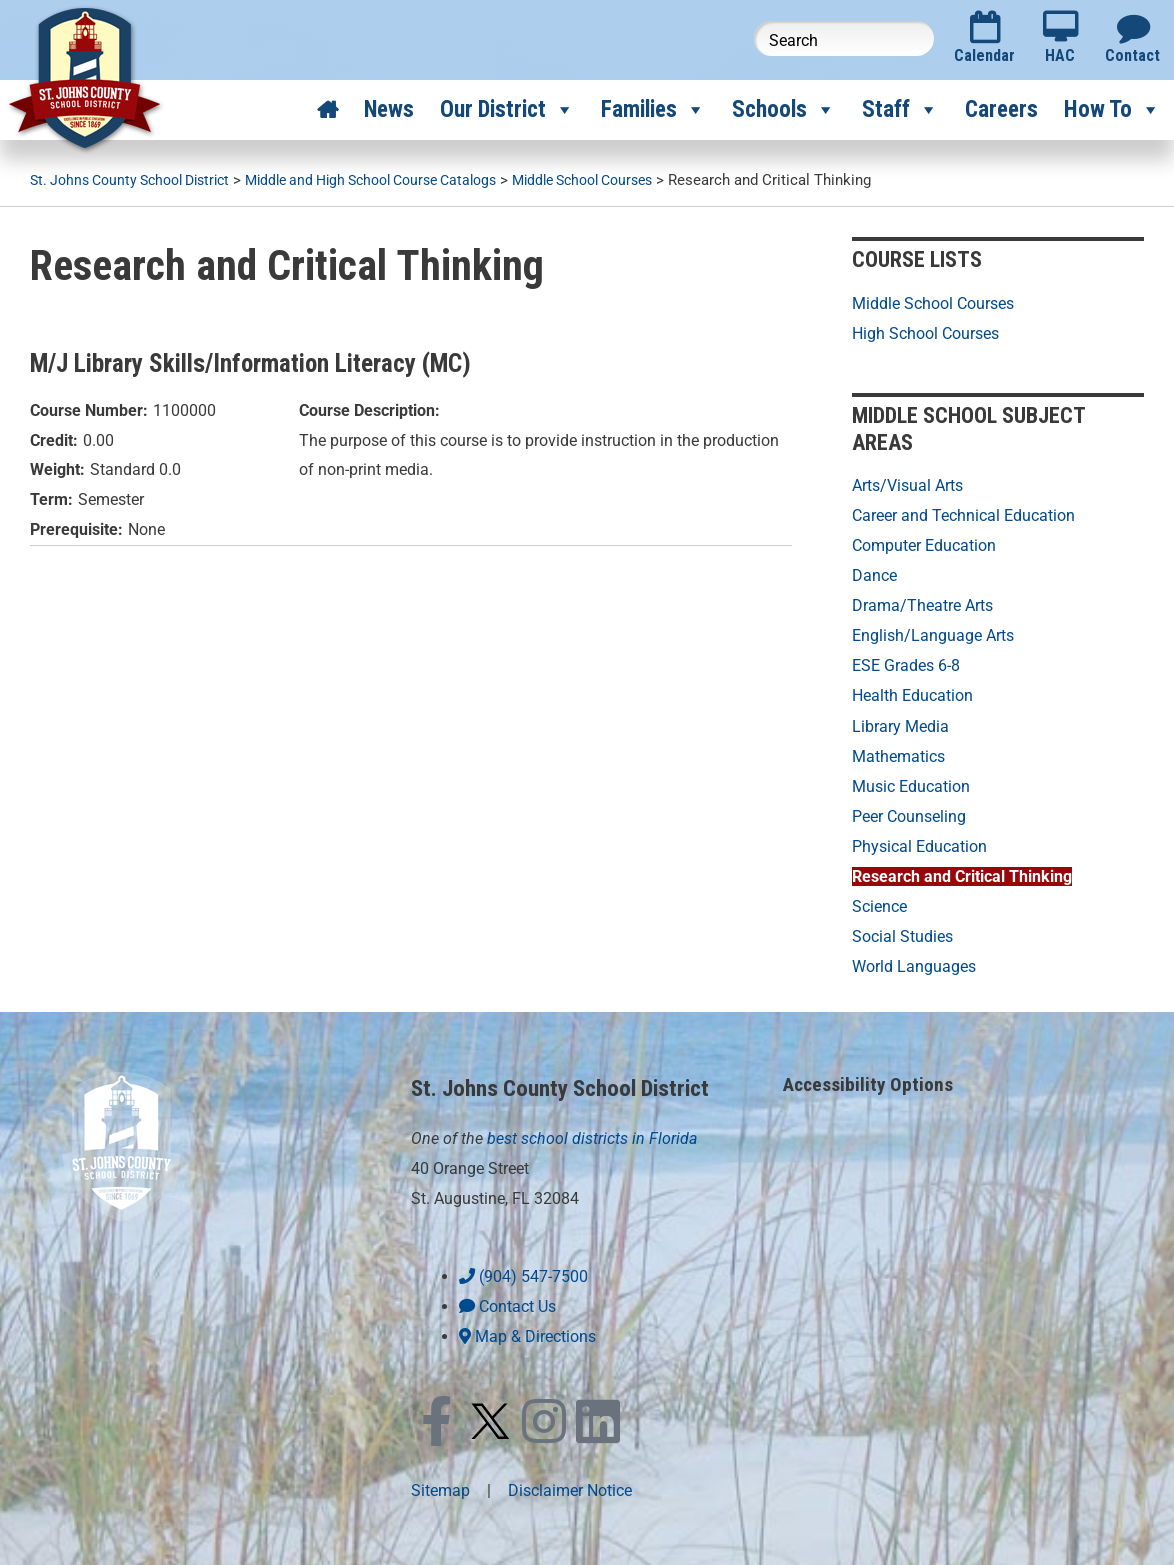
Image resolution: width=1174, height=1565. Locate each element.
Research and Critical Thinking (962, 871)
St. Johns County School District (573, 1080)
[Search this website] (844, 38)
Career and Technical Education (963, 514)
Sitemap (440, 1482)
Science (879, 900)
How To (1112, 110)
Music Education (911, 781)
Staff (900, 110)
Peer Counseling (909, 811)
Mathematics (898, 752)
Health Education (912, 692)
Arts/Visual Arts (907, 484)
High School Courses (925, 332)
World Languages (914, 960)
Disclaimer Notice (570, 1482)
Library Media (900, 722)
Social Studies (902, 930)
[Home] (327, 110)
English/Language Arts (933, 633)
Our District (507, 110)
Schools (784, 110)
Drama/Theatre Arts (922, 603)
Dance (874, 573)
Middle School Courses (933, 302)
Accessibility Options (871, 1077)
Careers (1001, 109)
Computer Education (924, 544)
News (389, 109)
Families (653, 110)
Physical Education (919, 841)
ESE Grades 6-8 (906, 663)
